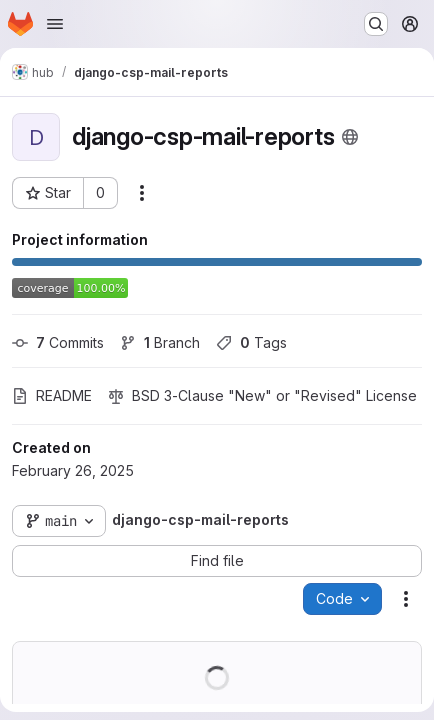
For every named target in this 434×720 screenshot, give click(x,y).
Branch (160, 342)
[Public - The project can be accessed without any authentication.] (350, 137)
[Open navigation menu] (55, 24)
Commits (58, 342)
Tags (251, 342)
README (52, 395)
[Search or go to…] (376, 24)
